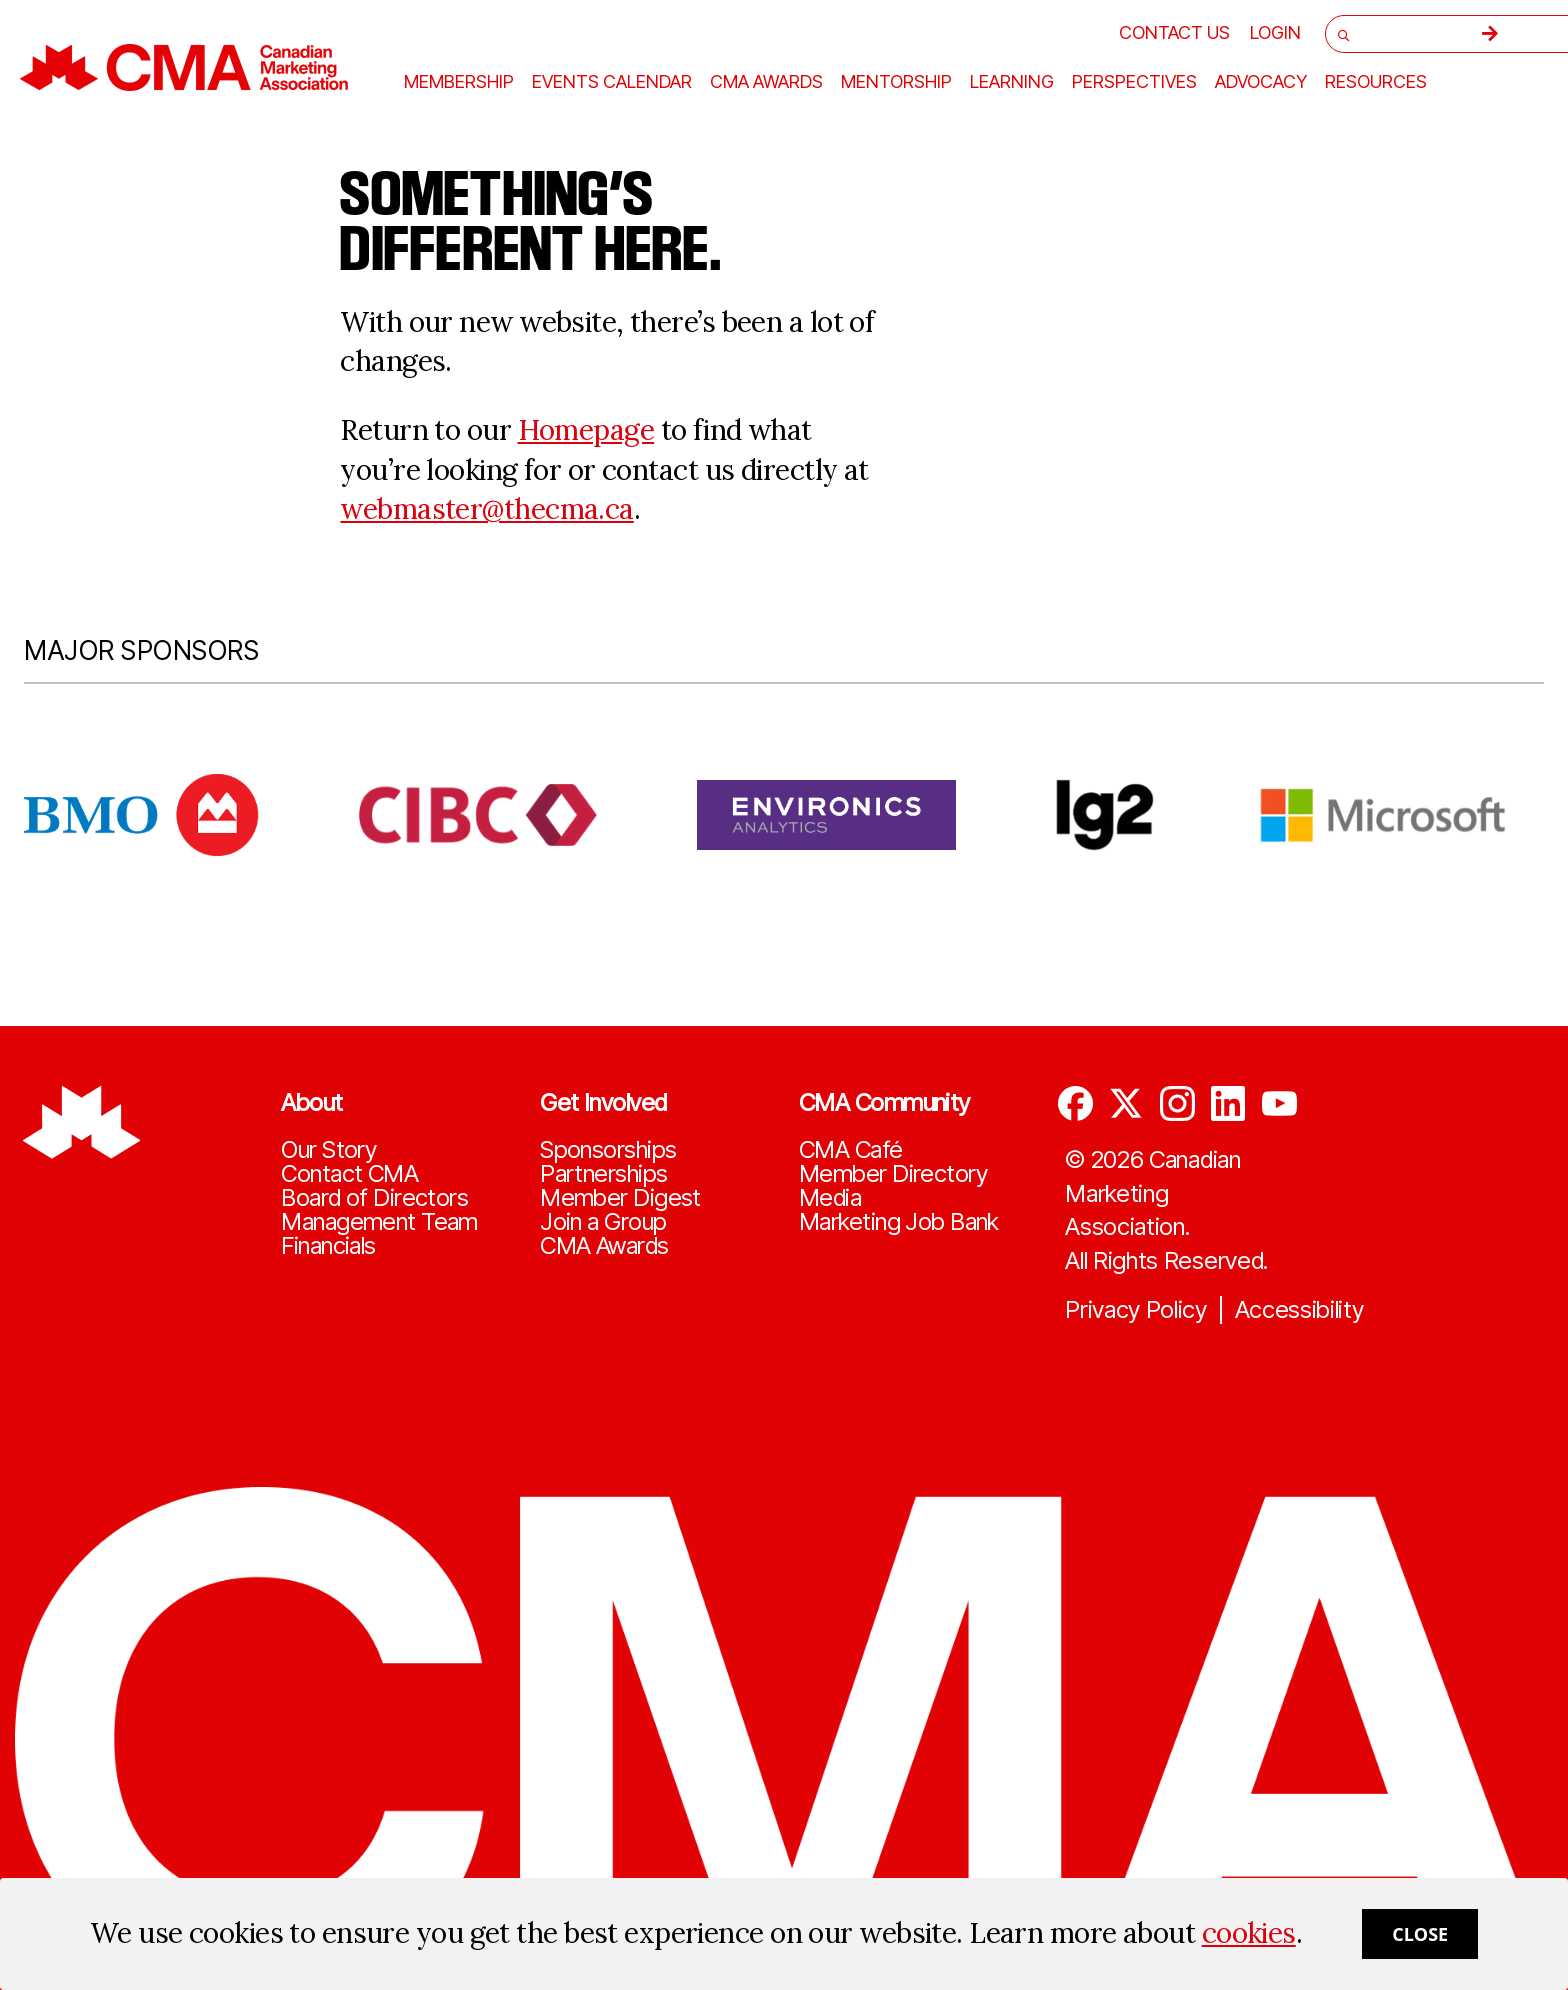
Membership (459, 82)
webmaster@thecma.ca (486, 509)
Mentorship (896, 82)
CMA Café (851, 1150)
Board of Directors (374, 1198)
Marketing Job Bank (899, 1222)
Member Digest (620, 1198)
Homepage (586, 430)
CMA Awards (604, 1246)
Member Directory (893, 1174)
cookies (1249, 1933)
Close (1420, 1934)
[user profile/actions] (1275, 32)
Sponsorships (608, 1150)
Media (830, 1198)
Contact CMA (349, 1174)
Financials (328, 1246)
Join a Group (603, 1222)
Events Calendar (612, 82)
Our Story (328, 1150)
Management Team (379, 1222)
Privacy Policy (1136, 1310)
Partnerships (603, 1174)
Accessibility (1299, 1310)
